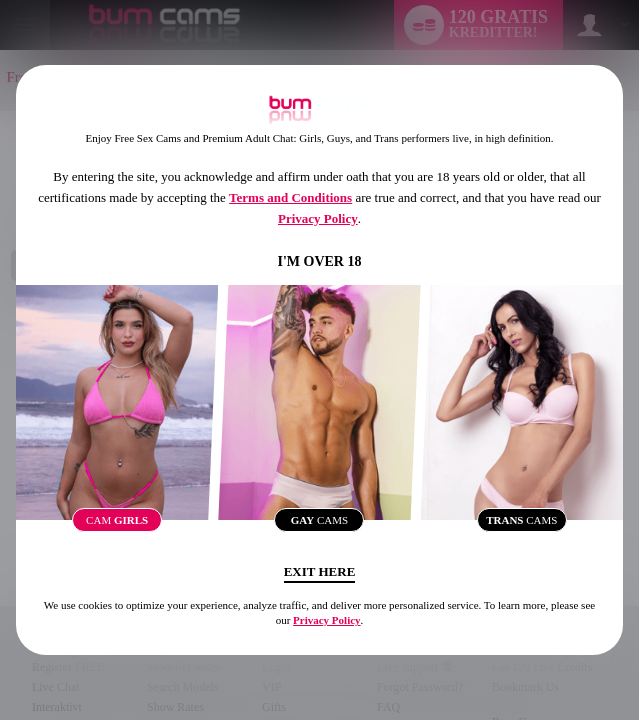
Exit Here (320, 571)
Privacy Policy (318, 218)
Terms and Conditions (290, 197)
